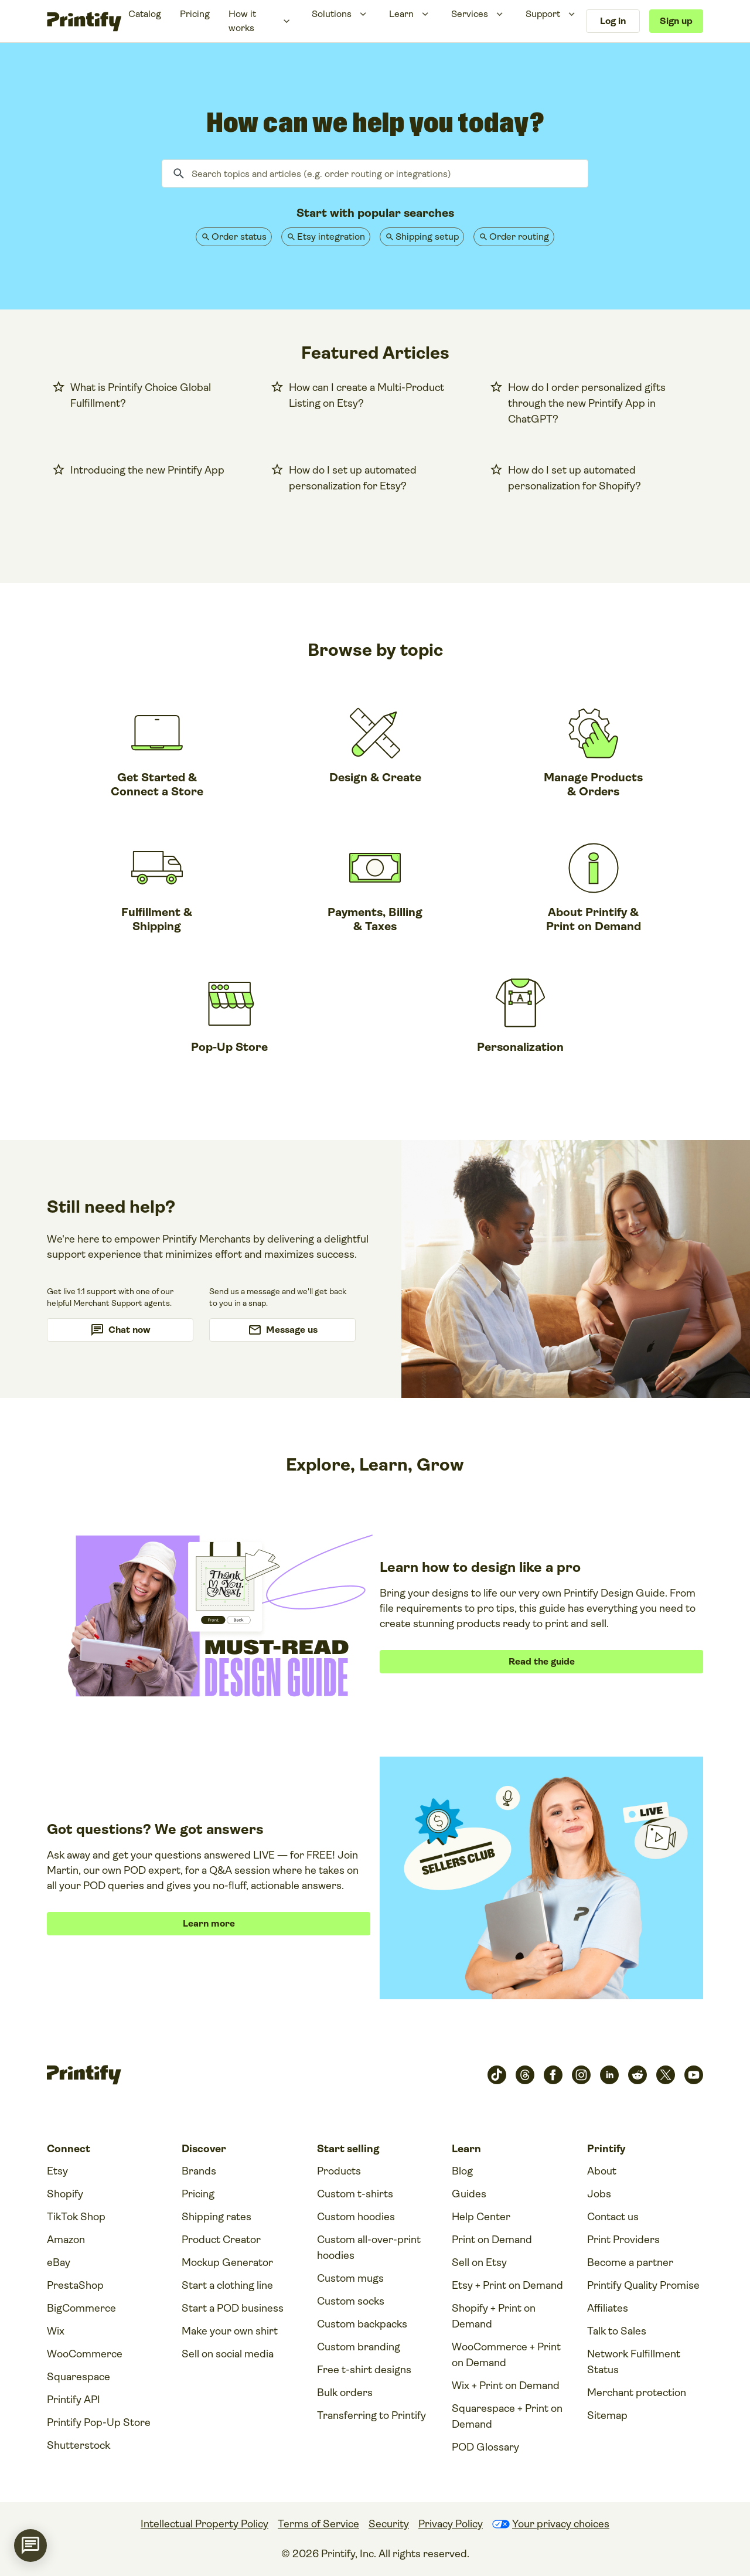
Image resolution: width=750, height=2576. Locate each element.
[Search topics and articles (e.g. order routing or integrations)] (375, 173)
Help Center (481, 2217)
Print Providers (623, 2239)
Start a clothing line (227, 2285)
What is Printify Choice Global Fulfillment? (140, 395)
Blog (462, 2171)
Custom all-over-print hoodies (369, 2247)
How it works (242, 20)
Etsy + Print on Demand (507, 2285)
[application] (30, 2545)
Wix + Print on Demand (506, 2385)
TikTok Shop (76, 2217)
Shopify (65, 2194)
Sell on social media (228, 2354)
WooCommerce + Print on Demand (506, 2355)
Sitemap (607, 2415)
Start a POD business (233, 2308)
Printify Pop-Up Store (99, 2422)
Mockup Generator (227, 2262)
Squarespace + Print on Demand (507, 2416)
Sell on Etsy (479, 2262)
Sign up (676, 20)
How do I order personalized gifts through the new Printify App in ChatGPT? (587, 403)
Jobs (599, 2194)
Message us (292, 1329)
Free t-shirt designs (364, 2370)
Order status (239, 236)
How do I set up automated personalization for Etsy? (353, 478)
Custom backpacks (362, 2324)
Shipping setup (427, 236)
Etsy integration (331, 236)
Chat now (129, 1329)
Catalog (144, 13)
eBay (58, 2262)
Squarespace (78, 2377)
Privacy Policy (450, 2524)
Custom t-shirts (355, 2194)
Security (389, 2524)
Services (469, 13)
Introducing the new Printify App (147, 470)
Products (339, 2171)
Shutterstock (78, 2445)
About (601, 2171)
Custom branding (358, 2347)
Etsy (57, 2171)
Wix (55, 2331)
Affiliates (607, 2308)
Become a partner (630, 2262)
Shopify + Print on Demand (494, 2316)
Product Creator (221, 2239)
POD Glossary (485, 2447)
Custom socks (350, 2301)
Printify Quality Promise (643, 2285)
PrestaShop (75, 2285)
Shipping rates (216, 2217)
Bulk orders (345, 2392)
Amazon (66, 2239)
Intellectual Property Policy (204, 2524)
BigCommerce (81, 2308)
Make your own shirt (230, 2331)
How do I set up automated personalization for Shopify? (574, 478)
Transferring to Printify (371, 2415)
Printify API (73, 2399)
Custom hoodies (356, 2217)
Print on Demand (492, 2239)
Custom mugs (350, 2278)
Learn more (209, 1923)
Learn (401, 13)
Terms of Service (318, 2524)
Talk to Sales (616, 2331)
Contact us (613, 2217)
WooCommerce (84, 2354)
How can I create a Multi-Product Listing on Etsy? (366, 395)
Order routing (519, 236)
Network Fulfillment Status (633, 2362)
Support (543, 13)
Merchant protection (636, 2392)
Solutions (332, 13)
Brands (199, 2171)
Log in (613, 20)
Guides (469, 2194)
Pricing (195, 13)
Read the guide (542, 1661)
